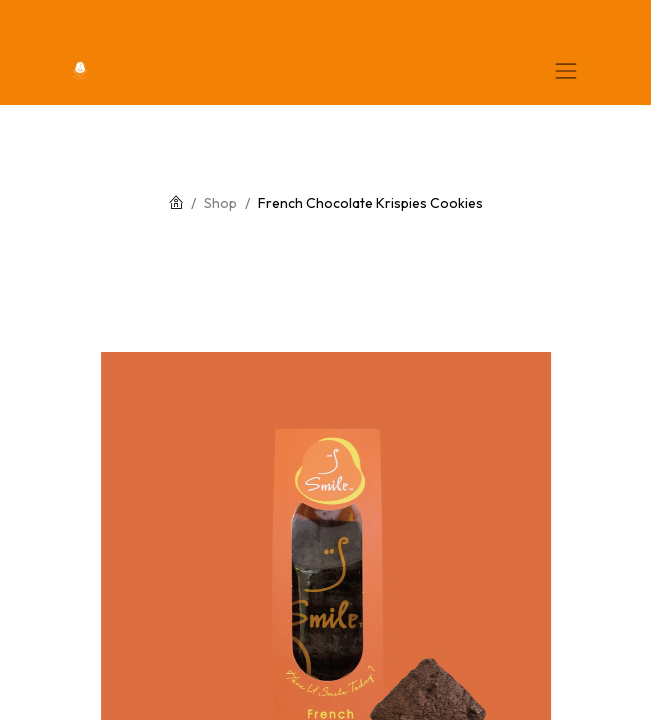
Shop (220, 203)
